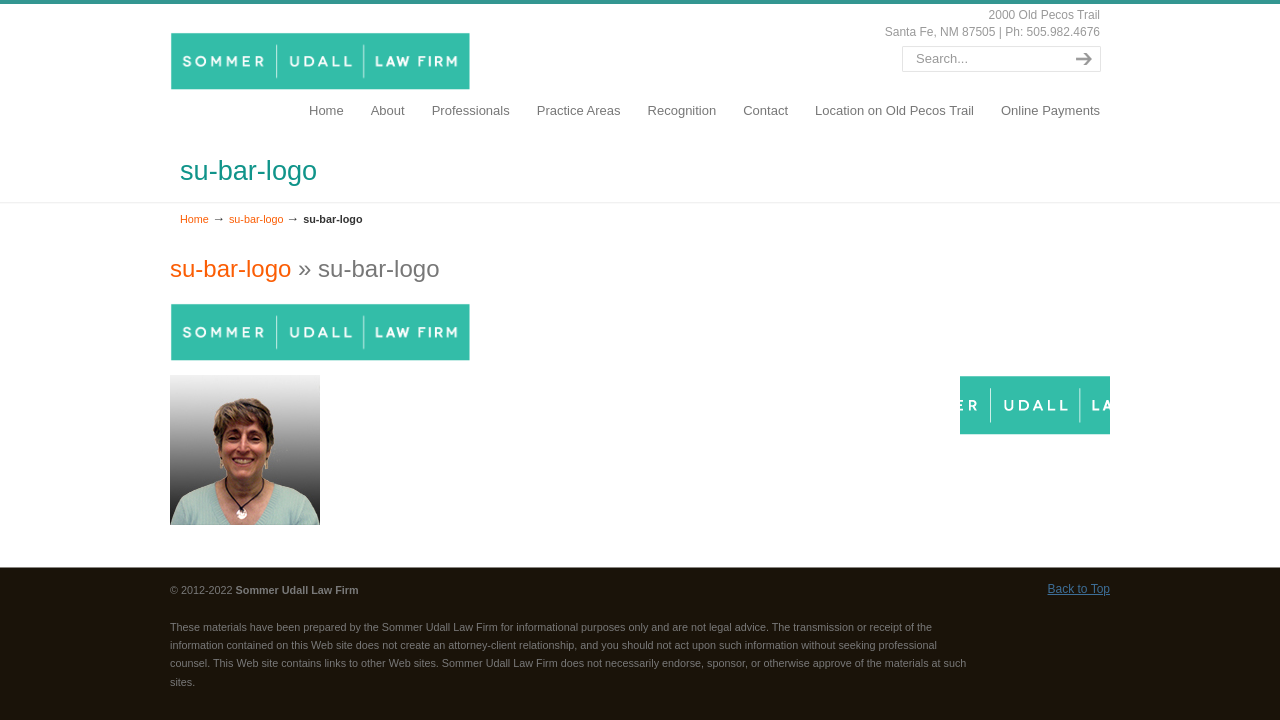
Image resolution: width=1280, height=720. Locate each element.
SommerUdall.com (324, 60)
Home (194, 219)
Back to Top (1079, 589)
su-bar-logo (256, 219)
